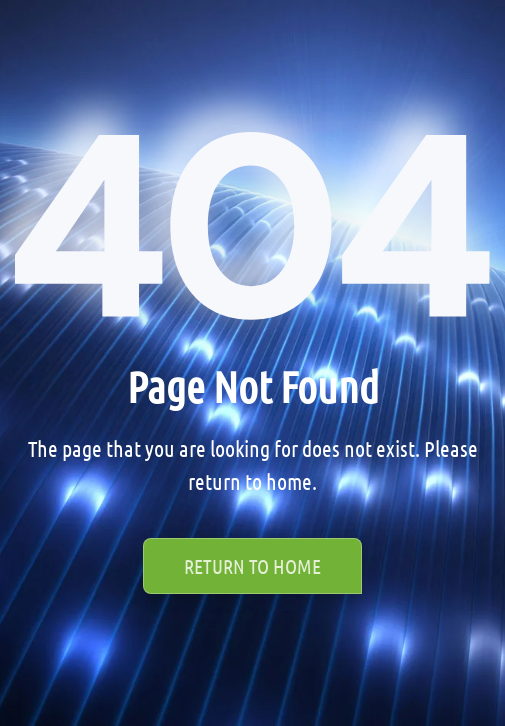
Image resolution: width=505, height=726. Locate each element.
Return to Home (252, 566)
